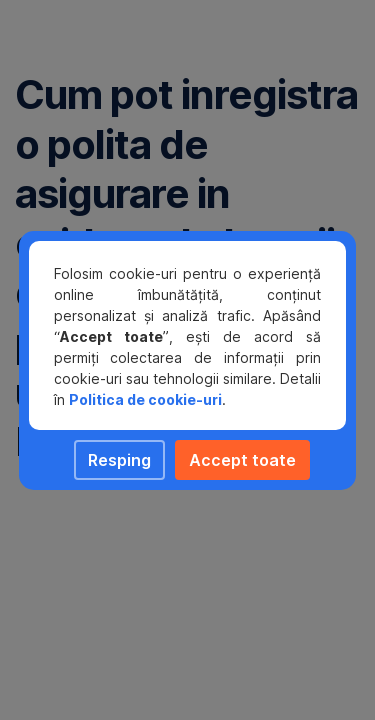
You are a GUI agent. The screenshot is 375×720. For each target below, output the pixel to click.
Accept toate (242, 460)
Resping (119, 460)
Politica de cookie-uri (145, 399)
